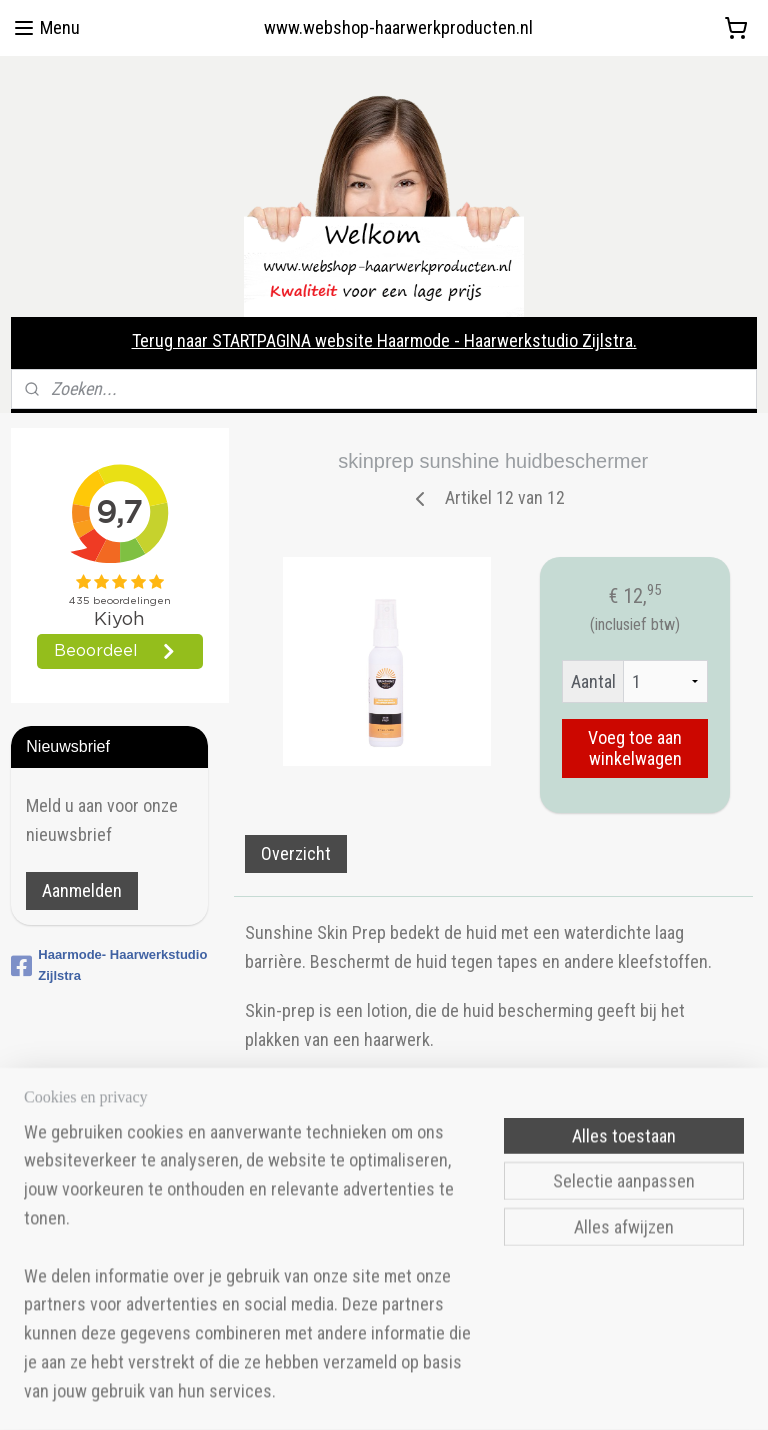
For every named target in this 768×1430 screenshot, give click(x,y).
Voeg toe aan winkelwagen (635, 748)
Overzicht (297, 853)
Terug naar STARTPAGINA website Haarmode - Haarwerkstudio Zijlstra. (384, 340)
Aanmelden (82, 890)
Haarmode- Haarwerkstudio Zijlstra (109, 965)
